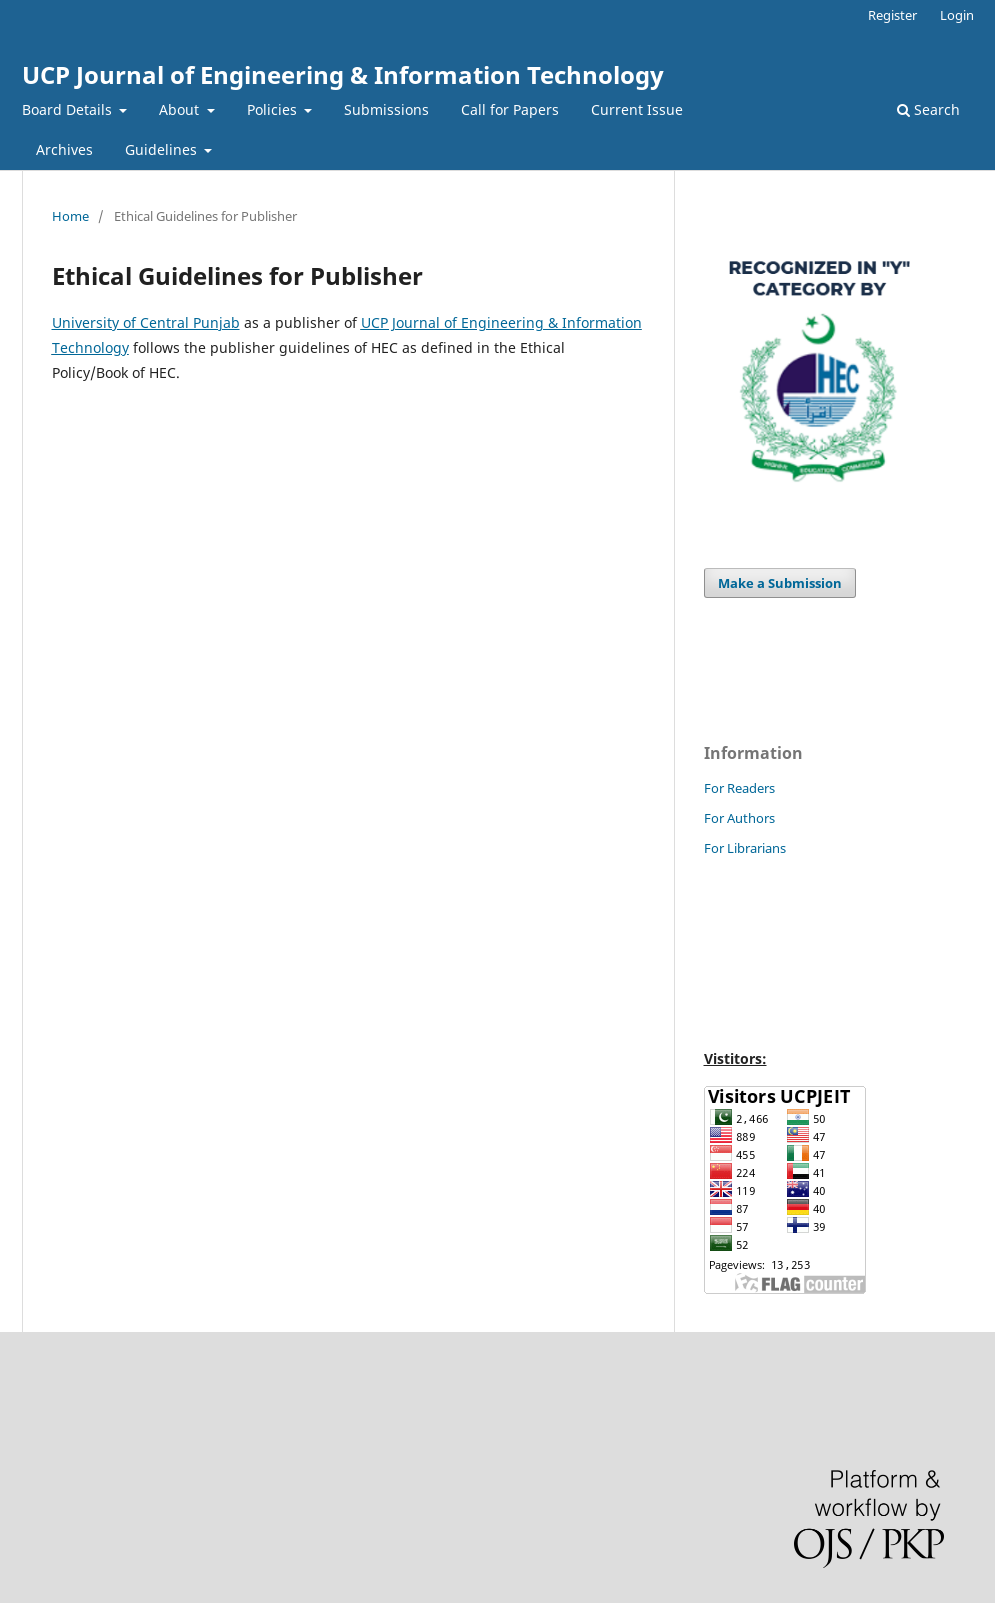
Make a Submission (780, 583)
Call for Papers (510, 109)
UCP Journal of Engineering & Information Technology (343, 74)
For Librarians (745, 848)
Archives (64, 149)
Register (892, 15)
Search (928, 109)
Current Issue (637, 109)
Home (70, 216)
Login (957, 15)
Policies (274, 109)
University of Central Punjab (146, 322)
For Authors (739, 818)
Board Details (69, 109)
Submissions (386, 109)
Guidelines (163, 149)
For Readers (739, 788)
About (181, 109)
